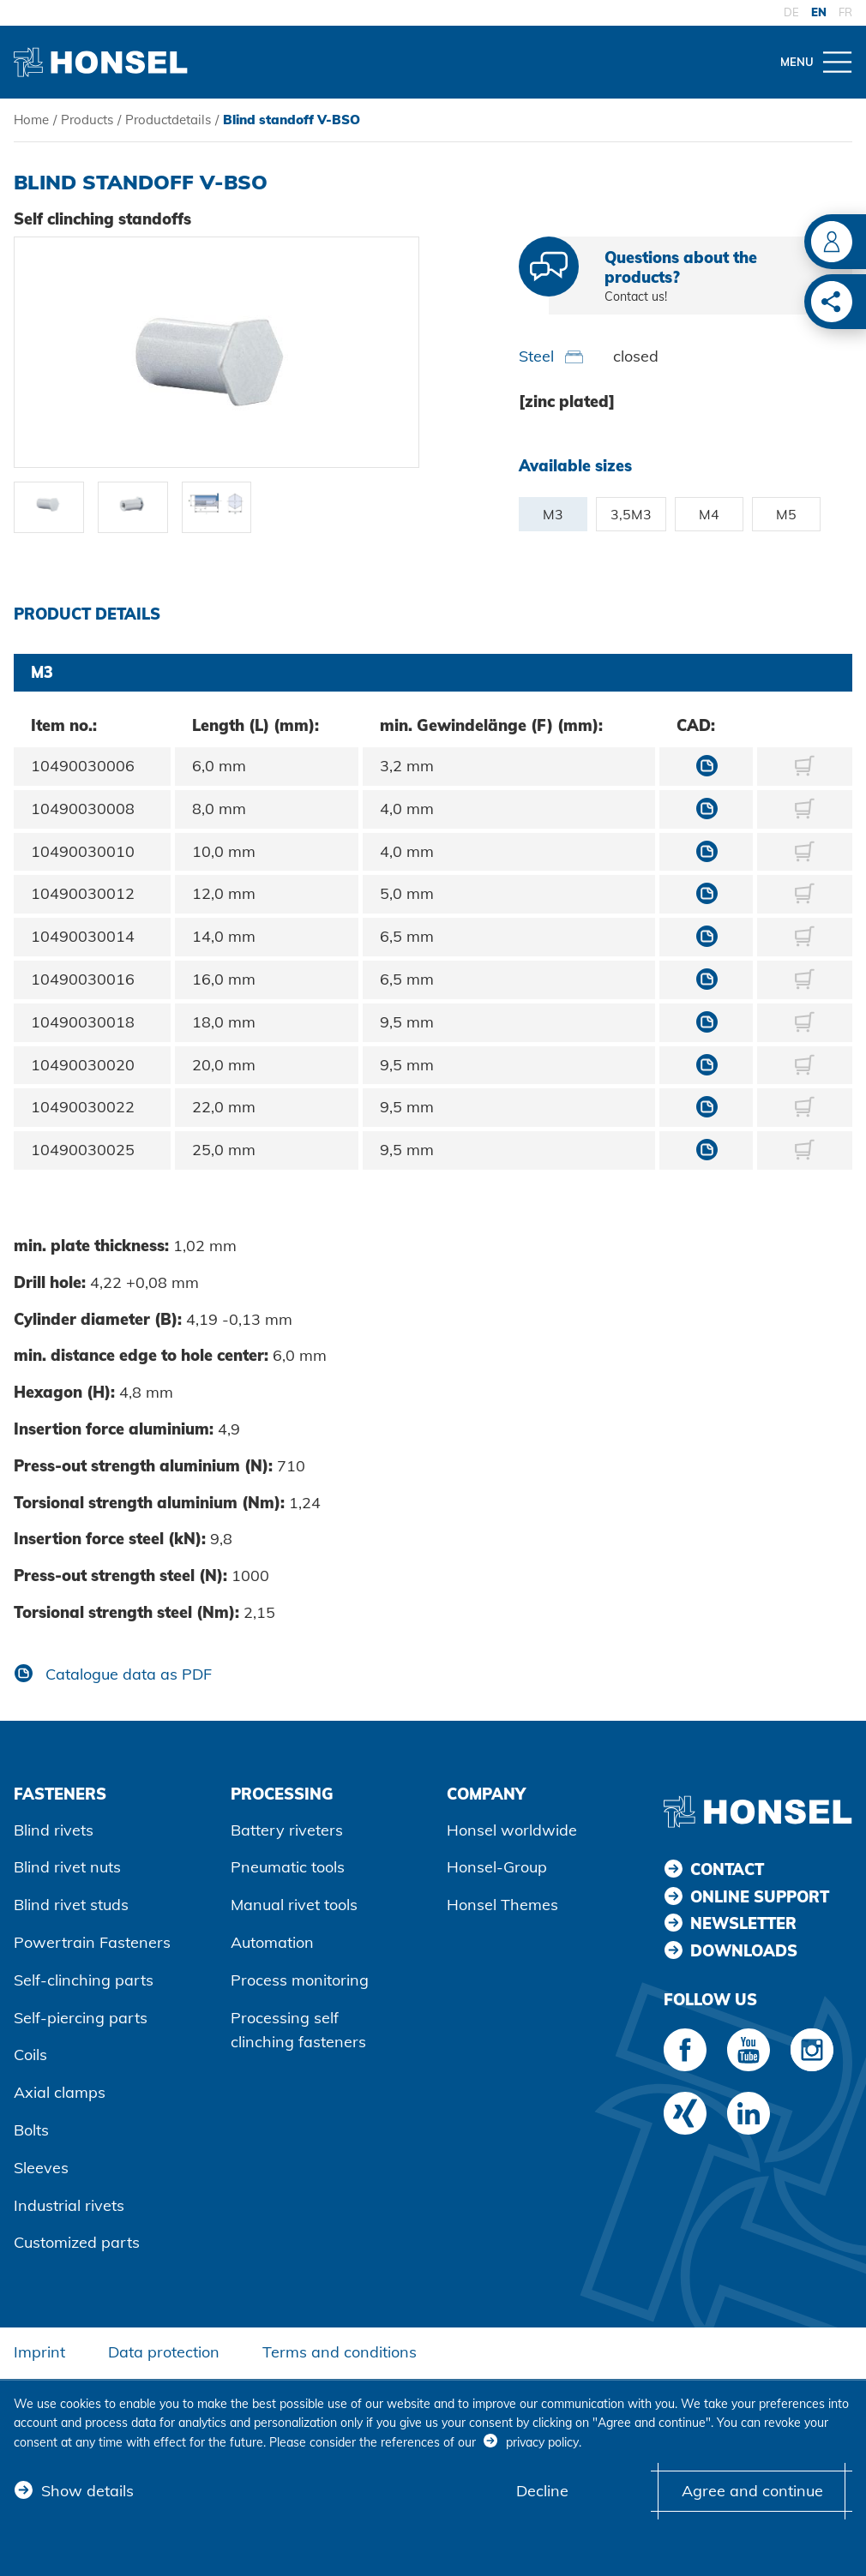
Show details (87, 2491)
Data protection (164, 2352)
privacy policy (542, 2442)
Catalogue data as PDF (126, 1674)
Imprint (39, 2352)
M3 (553, 514)
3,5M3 (631, 514)
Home (31, 119)
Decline (542, 2491)
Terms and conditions (339, 2352)
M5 (786, 514)
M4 (709, 514)
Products (87, 119)
